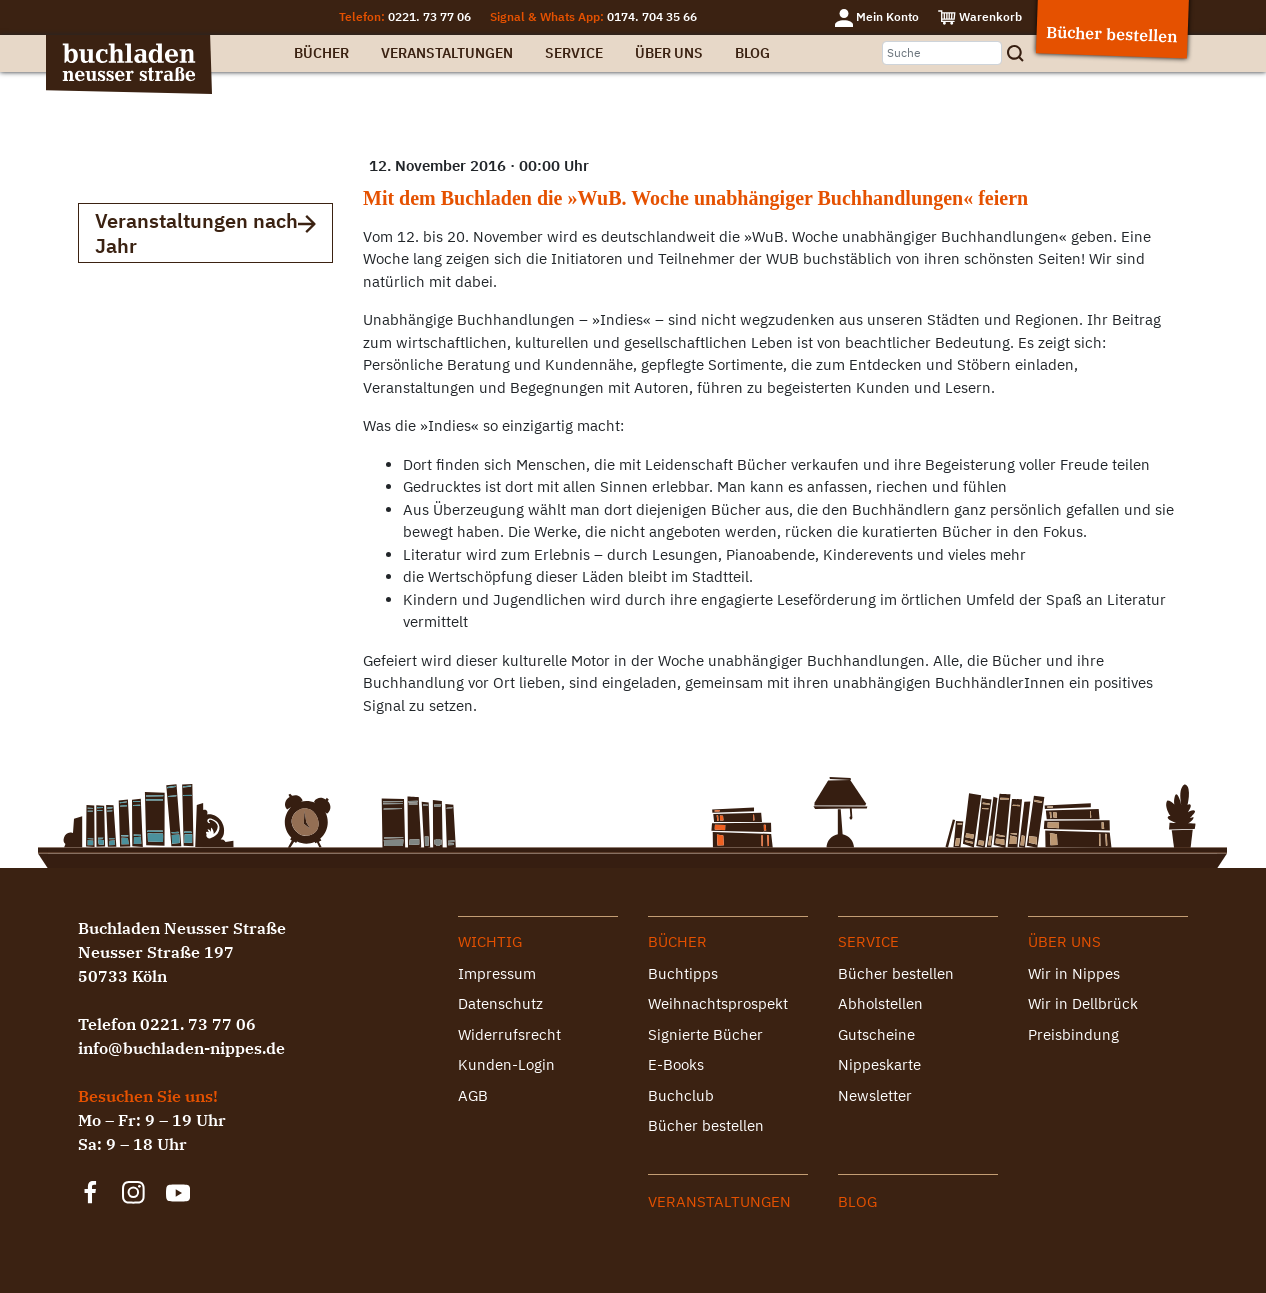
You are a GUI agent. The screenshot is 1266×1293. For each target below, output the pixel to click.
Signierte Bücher (705, 1034)
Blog (752, 53)
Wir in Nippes (1074, 973)
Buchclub (681, 1095)
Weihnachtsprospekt (718, 1003)
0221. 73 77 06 (429, 16)
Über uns (669, 53)
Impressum (497, 973)
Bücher (321, 53)
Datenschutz (500, 1003)
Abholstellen (880, 1003)
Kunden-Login (506, 1064)
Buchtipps (683, 973)
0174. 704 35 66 (652, 16)
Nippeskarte (879, 1064)
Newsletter (875, 1095)
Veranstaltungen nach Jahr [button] (205, 233)
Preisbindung (1073, 1034)
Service (574, 53)
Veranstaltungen (447, 53)
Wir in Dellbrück (1083, 1003)
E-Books (676, 1064)
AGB (473, 1095)
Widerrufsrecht (509, 1034)
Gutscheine (876, 1034)
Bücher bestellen (706, 1125)
